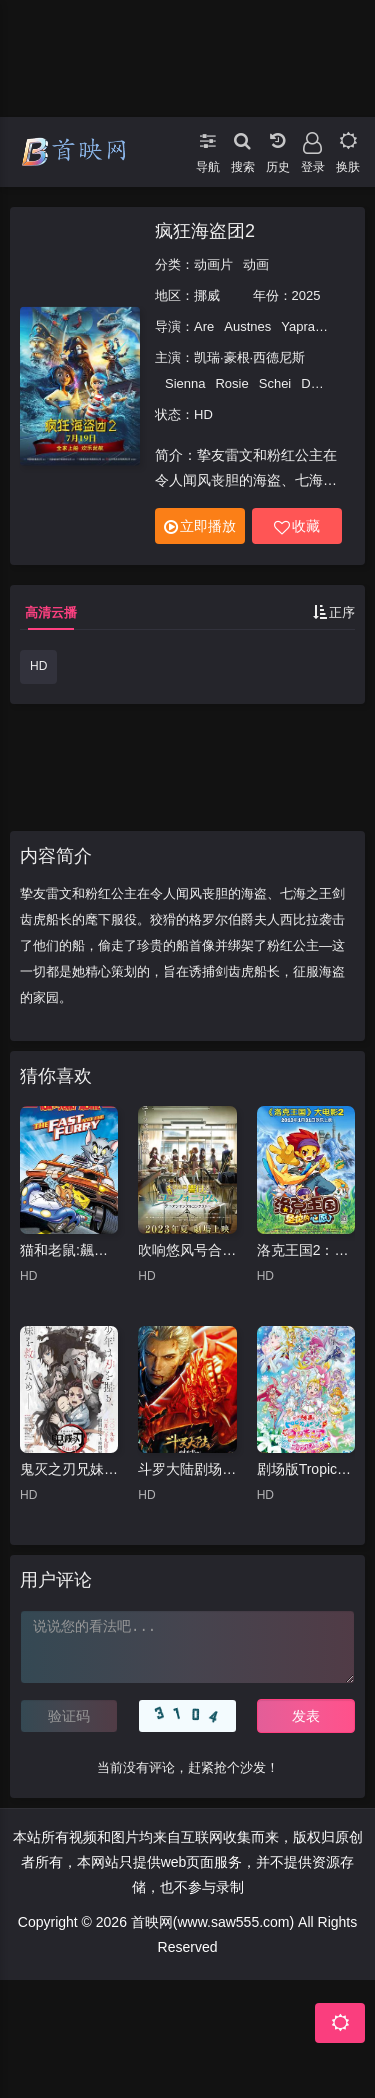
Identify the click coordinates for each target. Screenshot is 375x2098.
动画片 (213, 264)
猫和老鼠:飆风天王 (69, 1250)
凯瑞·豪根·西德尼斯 (249, 357)
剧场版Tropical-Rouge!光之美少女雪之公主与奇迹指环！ (306, 1469)
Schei (275, 383)
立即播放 (200, 526)
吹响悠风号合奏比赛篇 (187, 1250)
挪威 (207, 295)
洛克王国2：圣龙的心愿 (306, 1250)
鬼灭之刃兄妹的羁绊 (69, 1469)
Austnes (247, 326)
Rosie (231, 383)
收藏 (297, 526)
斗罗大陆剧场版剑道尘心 (187, 1469)
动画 (256, 264)
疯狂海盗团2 (205, 231)
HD (38, 666)
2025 (306, 295)
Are (204, 326)
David (317, 383)
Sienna (185, 383)
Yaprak (301, 326)
